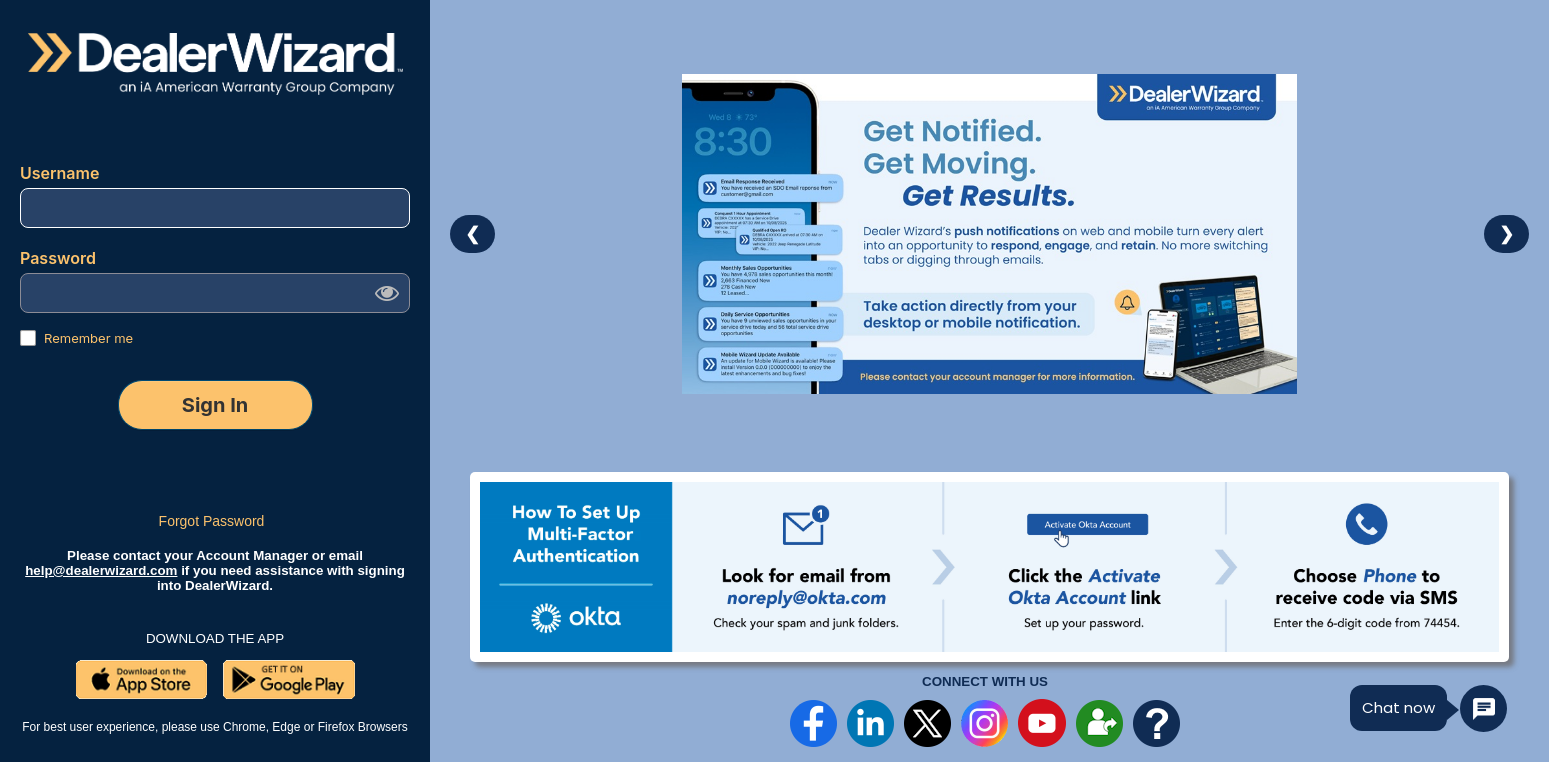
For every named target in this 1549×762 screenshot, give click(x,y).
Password (60, 258)
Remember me (88, 338)
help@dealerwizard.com (101, 570)
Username (61, 173)
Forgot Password (212, 521)
